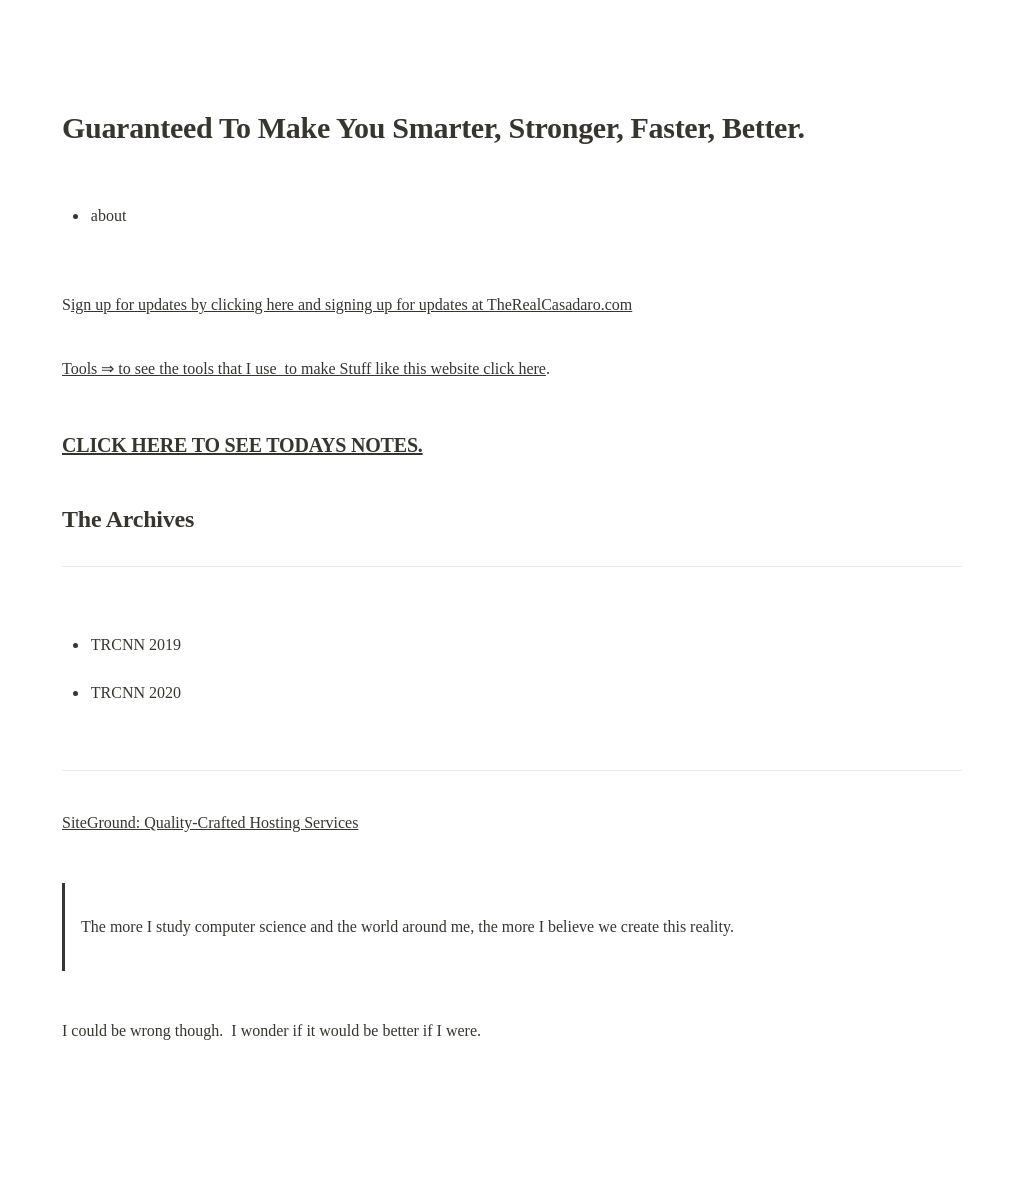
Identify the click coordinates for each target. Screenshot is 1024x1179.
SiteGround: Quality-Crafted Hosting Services (210, 822)
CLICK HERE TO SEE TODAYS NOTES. (242, 445)
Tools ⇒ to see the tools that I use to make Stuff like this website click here (304, 368)
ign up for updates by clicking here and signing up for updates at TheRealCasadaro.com (351, 304)
